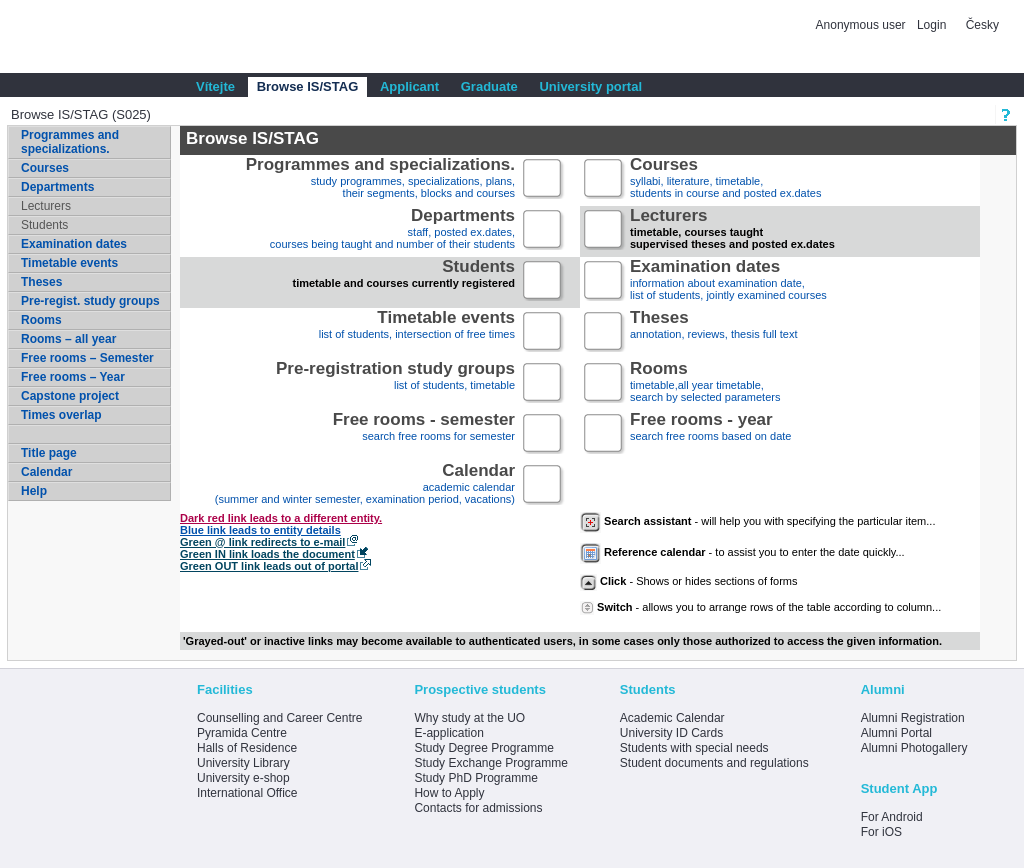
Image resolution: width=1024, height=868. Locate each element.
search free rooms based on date (710, 434)
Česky (982, 25)
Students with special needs (694, 748)
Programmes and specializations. (70, 142)
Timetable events (69, 263)
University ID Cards (671, 733)
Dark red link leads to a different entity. (281, 518)
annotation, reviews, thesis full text (714, 332)
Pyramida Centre (242, 733)
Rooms (41, 320)
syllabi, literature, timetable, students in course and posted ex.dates (725, 179)
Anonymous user (862, 25)
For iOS (881, 832)
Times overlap (61, 415)
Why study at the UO (469, 718)
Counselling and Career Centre (279, 718)
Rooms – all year (68, 339)
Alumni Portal (896, 733)
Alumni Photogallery (914, 748)
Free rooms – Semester (87, 358)
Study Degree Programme (483, 748)
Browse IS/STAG (308, 86)
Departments (57, 187)
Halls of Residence (247, 748)
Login (931, 25)
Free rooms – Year (73, 377)
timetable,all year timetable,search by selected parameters (705, 383)
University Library (243, 763)
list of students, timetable (395, 383)
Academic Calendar (672, 718)
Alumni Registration (913, 718)
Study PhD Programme (475, 778)
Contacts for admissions (478, 808)
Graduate (489, 86)
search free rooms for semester (424, 434)
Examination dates (74, 244)
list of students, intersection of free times (417, 332)
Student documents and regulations (714, 763)
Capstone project (70, 396)
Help (34, 491)
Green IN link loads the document (267, 554)
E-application (448, 733)
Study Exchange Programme (490, 763)
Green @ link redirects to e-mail (262, 542)
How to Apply (449, 793)
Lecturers (46, 206)
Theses (41, 282)
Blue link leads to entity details (260, 530)
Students (44, 225)
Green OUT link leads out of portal (269, 566)
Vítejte (215, 86)
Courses (45, 168)
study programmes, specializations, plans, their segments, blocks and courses (380, 179)
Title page (49, 453)
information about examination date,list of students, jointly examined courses (728, 281)
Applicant (409, 86)
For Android (892, 817)
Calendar (46, 472)
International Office (247, 793)
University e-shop (243, 778)
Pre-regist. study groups (90, 301)
